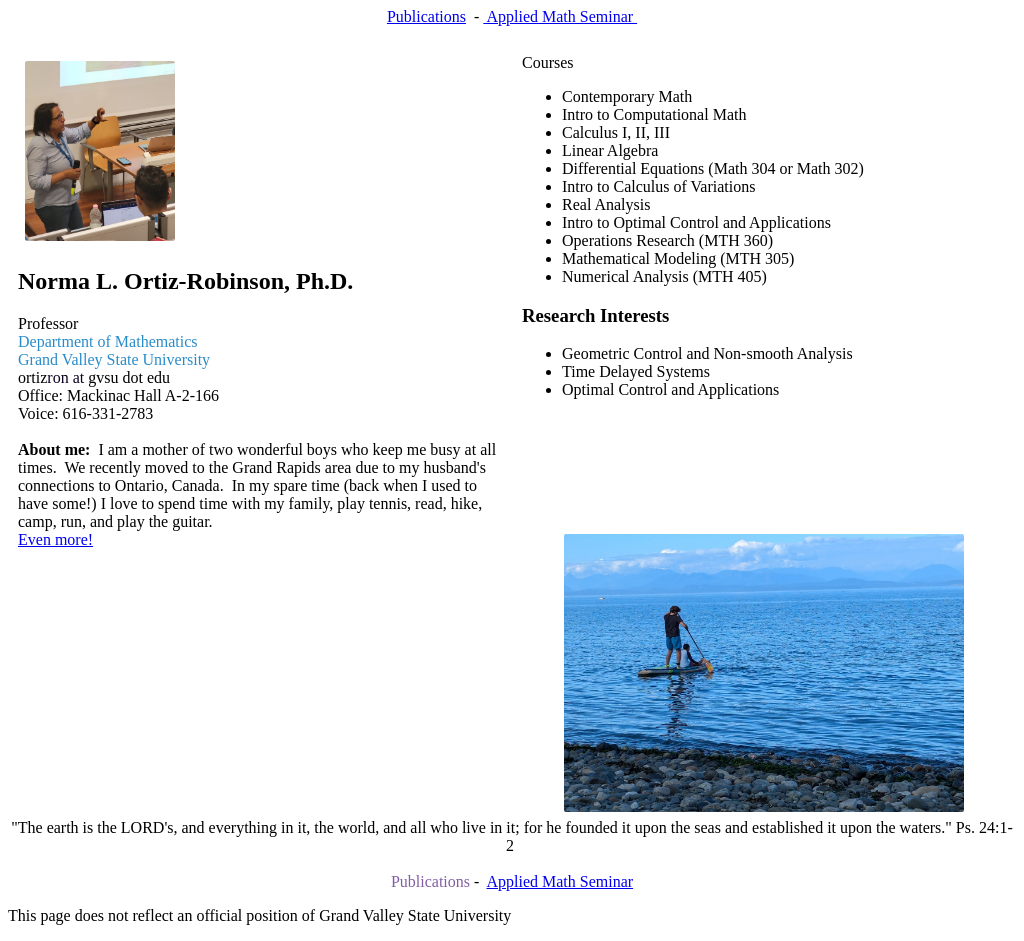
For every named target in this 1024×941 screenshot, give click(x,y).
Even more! (55, 539)
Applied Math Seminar (560, 16)
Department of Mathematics (108, 341)
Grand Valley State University (114, 359)
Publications (426, 16)
